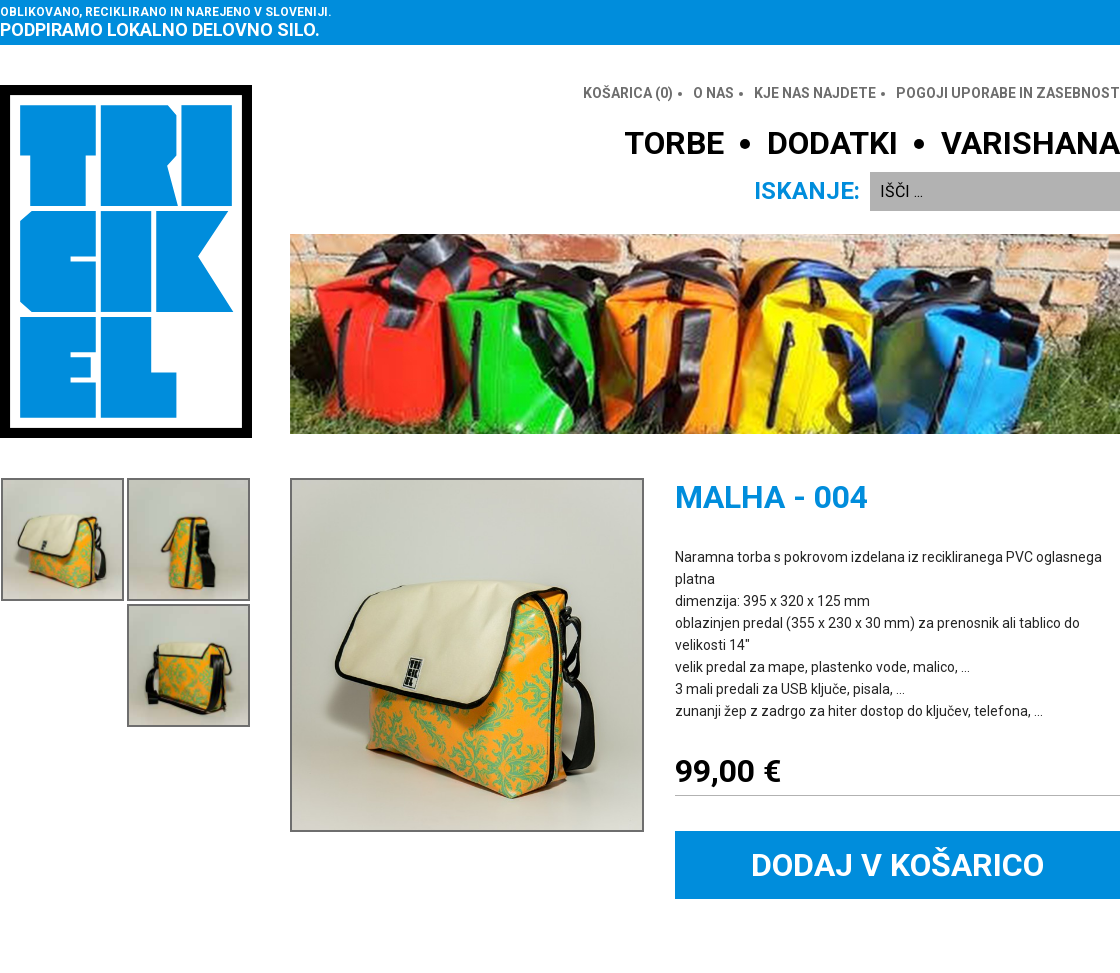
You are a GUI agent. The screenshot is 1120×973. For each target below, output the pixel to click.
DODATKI (832, 143)
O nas (713, 93)
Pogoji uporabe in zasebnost (1008, 93)
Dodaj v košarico (897, 865)
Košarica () (628, 93)
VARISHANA (1030, 143)
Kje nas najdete (815, 93)
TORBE (674, 143)
